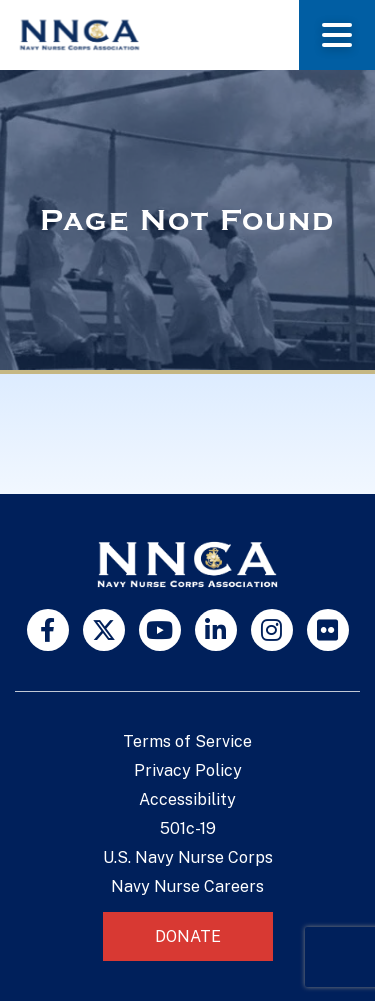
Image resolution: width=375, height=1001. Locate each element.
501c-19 (188, 828)
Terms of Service (187, 741)
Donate (188, 936)
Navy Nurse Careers (187, 886)
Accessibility (187, 799)
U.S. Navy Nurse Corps (188, 857)
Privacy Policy (188, 770)
